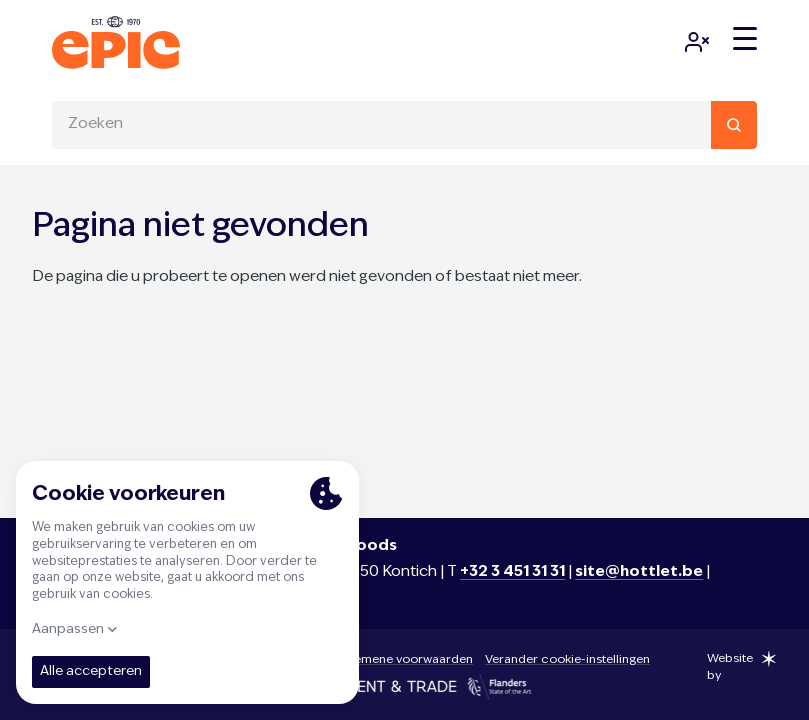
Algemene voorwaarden (404, 660)
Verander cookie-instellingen (567, 660)
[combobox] (404, 125)
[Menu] (745, 39)
